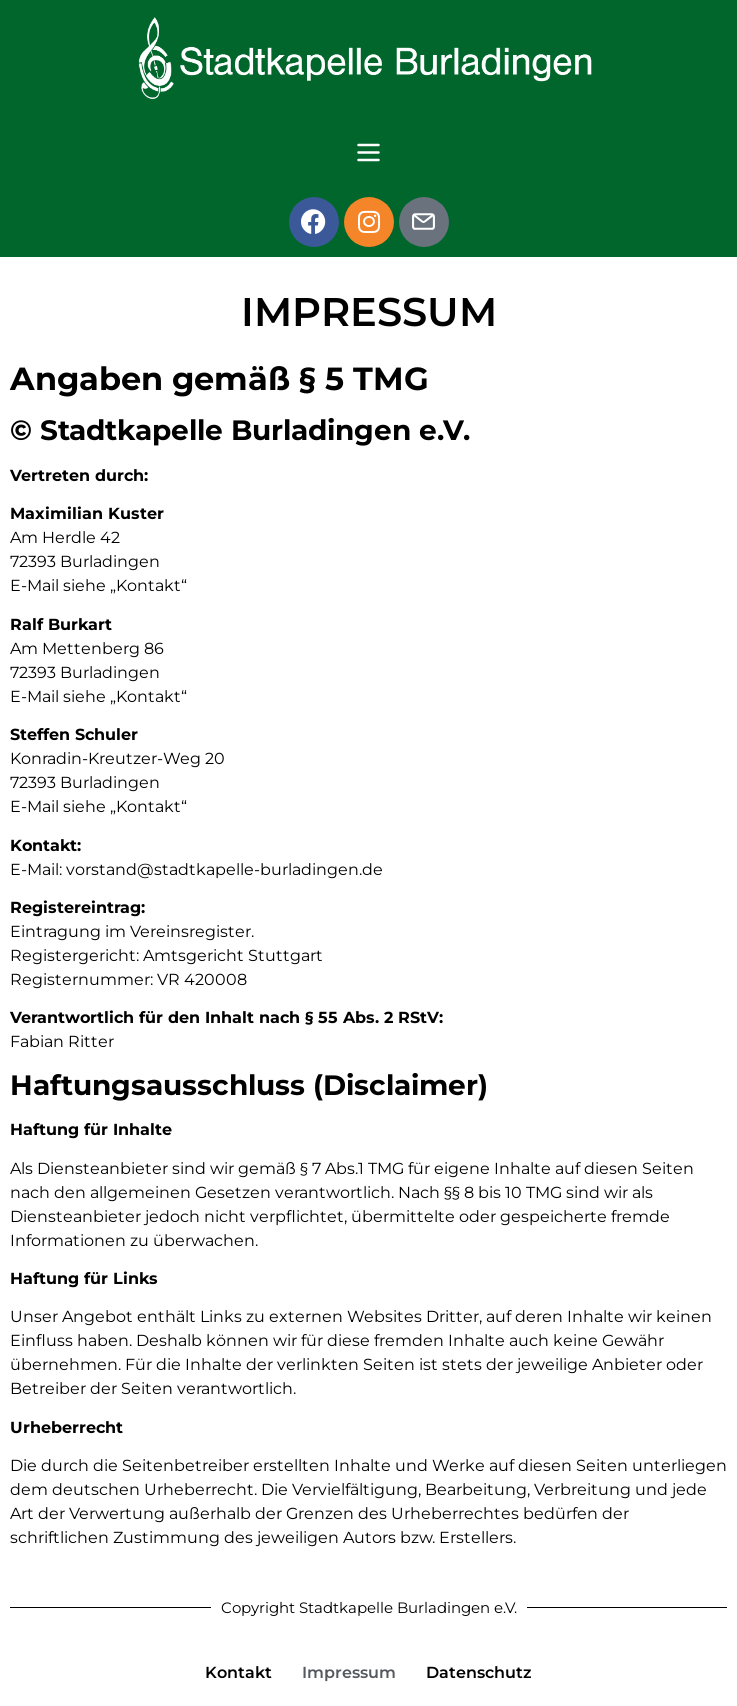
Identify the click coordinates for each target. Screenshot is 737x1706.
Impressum (349, 1672)
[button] (368, 155)
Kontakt (238, 1672)
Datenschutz (479, 1672)
